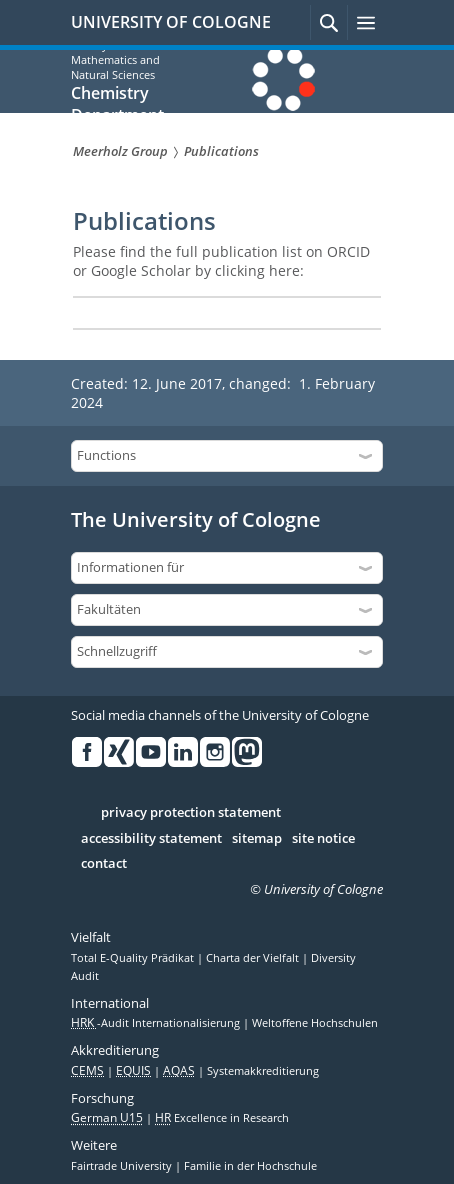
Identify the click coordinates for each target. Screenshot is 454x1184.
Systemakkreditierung (263, 1071)
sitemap (257, 839)
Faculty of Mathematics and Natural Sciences (115, 59)
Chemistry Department (117, 104)
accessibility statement (151, 839)
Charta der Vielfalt (254, 958)
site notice (323, 839)
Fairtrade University (123, 1166)
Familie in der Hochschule (250, 1166)
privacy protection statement (191, 813)
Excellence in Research (222, 1118)
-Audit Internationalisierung (157, 1023)
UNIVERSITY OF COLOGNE (171, 22)
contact (104, 864)
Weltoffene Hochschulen (315, 1023)
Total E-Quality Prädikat (134, 958)
